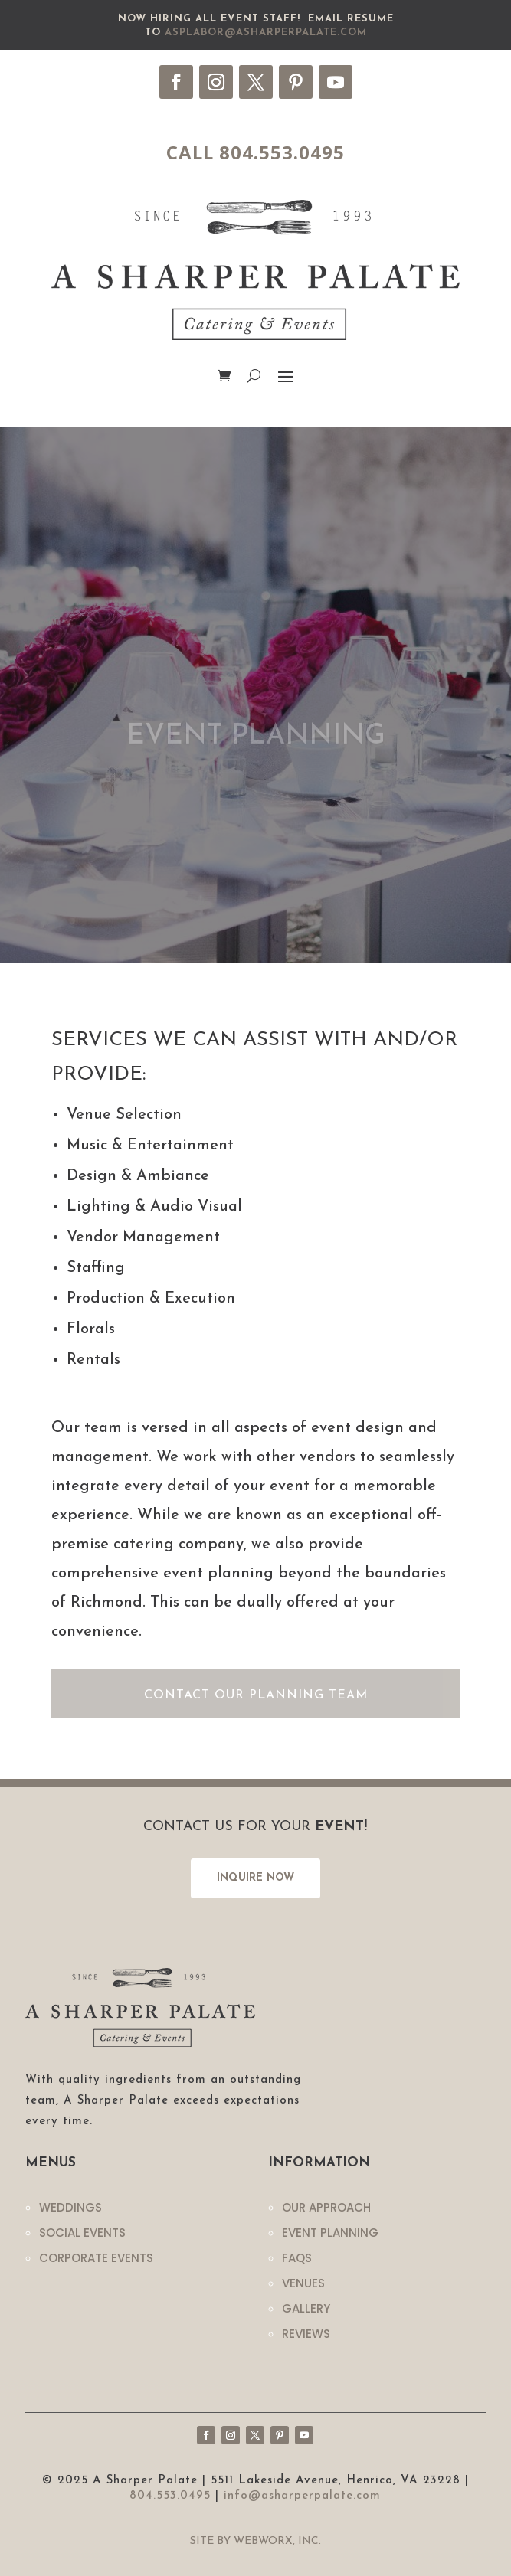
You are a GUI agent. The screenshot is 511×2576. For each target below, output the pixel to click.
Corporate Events (96, 2258)
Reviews (306, 2334)
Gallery (306, 2308)
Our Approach (326, 2207)
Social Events (82, 2233)
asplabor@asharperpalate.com (266, 33)
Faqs (297, 2258)
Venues (303, 2283)
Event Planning (330, 2233)
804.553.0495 (170, 2496)
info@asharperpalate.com (302, 2496)
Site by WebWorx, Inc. (255, 2541)
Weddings (70, 2207)
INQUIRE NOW (255, 1878)
